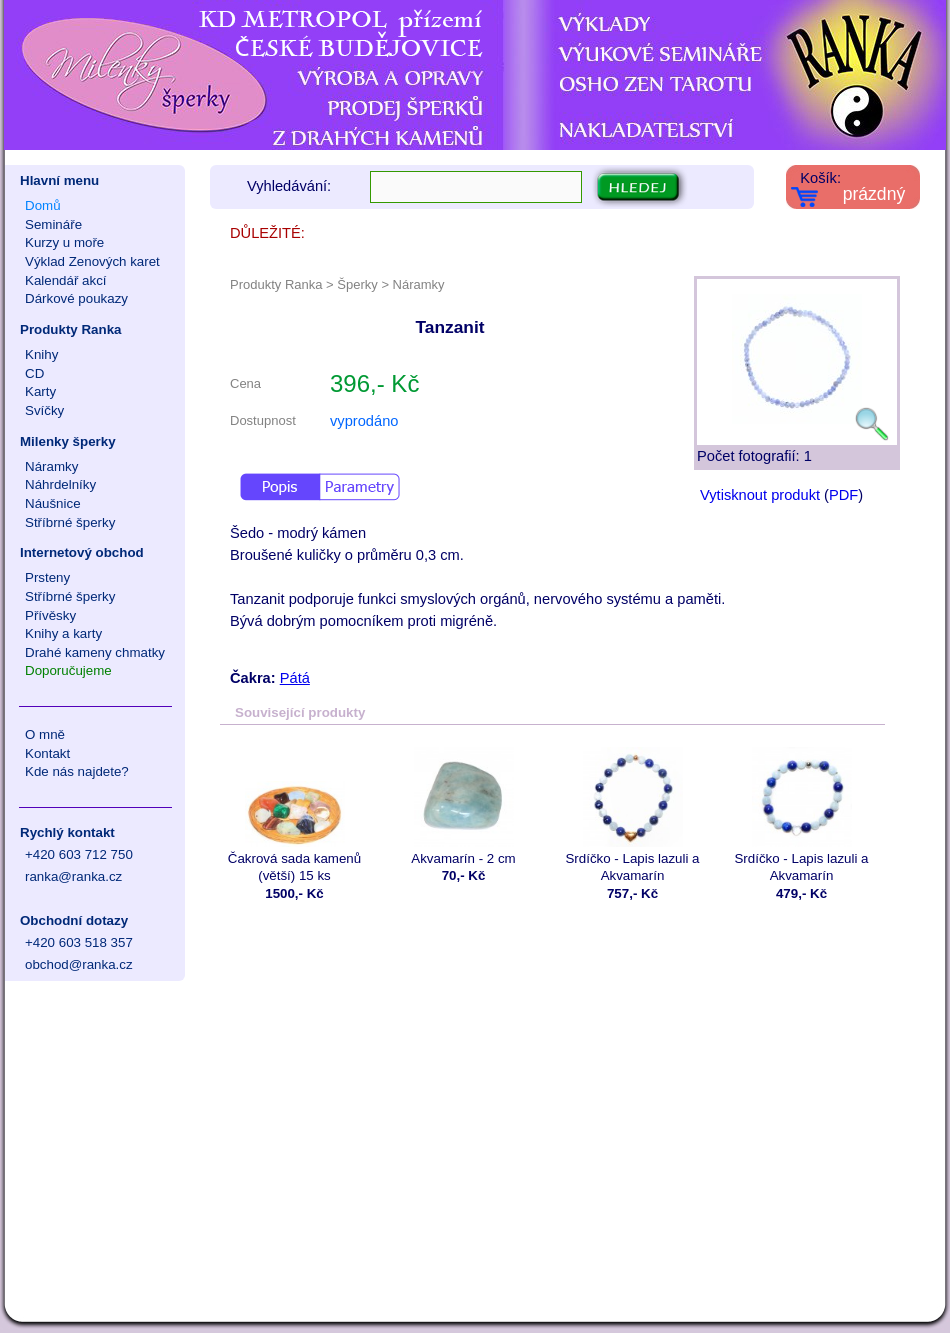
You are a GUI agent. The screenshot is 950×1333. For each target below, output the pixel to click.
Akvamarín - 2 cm (463, 806)
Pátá (295, 678)
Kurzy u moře (64, 242)
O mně (45, 734)
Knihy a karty (63, 633)
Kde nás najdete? (77, 771)
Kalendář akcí (66, 280)
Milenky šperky (68, 441)
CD (34, 373)
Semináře (53, 224)
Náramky (51, 466)
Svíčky (44, 410)
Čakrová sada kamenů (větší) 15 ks (294, 815)
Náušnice (53, 503)
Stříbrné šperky (70, 522)
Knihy (41, 354)
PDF (843, 495)
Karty (40, 391)
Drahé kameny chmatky (95, 652)
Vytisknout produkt (760, 495)
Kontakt (47, 753)
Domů (43, 205)
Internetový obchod (82, 552)
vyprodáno (364, 421)
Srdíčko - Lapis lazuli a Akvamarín (632, 815)
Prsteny (47, 577)
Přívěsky (50, 615)
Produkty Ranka (70, 329)
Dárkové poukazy (76, 298)
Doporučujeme (68, 670)
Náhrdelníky (60, 484)
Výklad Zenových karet (92, 261)
